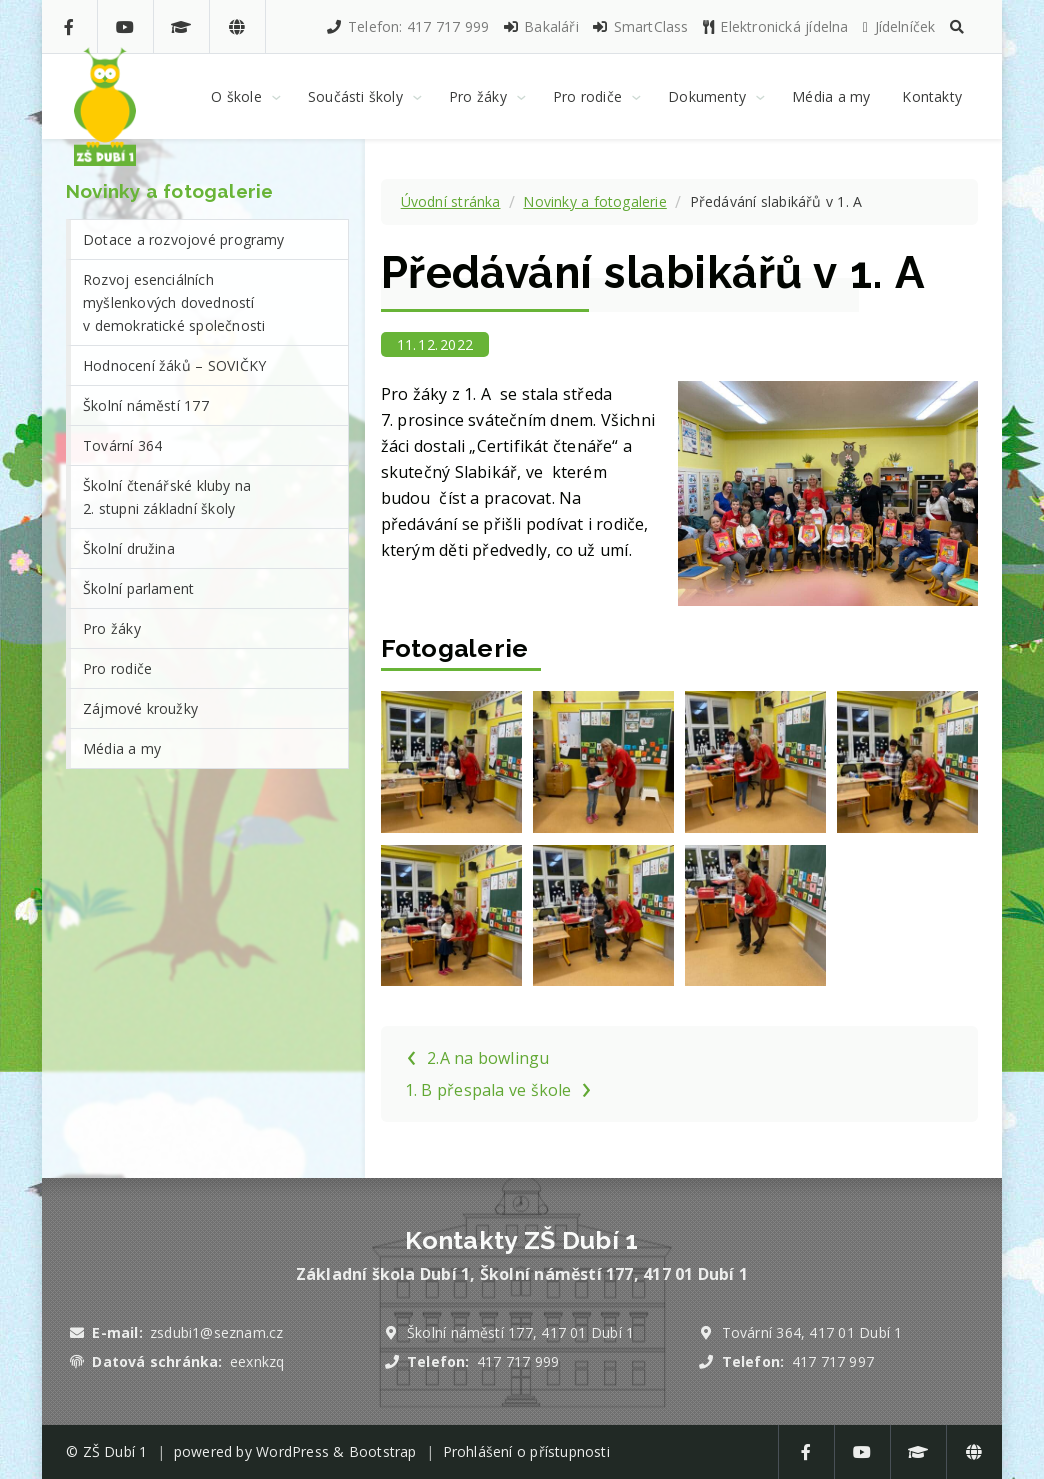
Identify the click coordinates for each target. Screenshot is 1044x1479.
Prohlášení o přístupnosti (526, 1451)
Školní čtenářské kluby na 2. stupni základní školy (167, 497)
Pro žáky (112, 628)
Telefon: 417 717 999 (407, 26)
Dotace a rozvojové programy (184, 239)
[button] (957, 26)
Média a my (122, 748)
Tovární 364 (122, 445)
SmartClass (639, 26)
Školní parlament (138, 588)
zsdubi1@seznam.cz (216, 1332)
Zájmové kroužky (140, 708)
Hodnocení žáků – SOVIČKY (174, 365)
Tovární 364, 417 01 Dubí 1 (812, 1332)
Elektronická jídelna (775, 26)
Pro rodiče (117, 668)
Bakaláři (540, 26)
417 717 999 (518, 1361)
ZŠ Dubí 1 (115, 1451)
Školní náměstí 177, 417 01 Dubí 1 (520, 1332)
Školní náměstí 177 (146, 405)
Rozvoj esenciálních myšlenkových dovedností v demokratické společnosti (174, 302)
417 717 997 (833, 1361)
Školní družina (129, 548)
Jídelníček (898, 26)
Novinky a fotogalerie (594, 201)
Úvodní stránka (451, 201)
